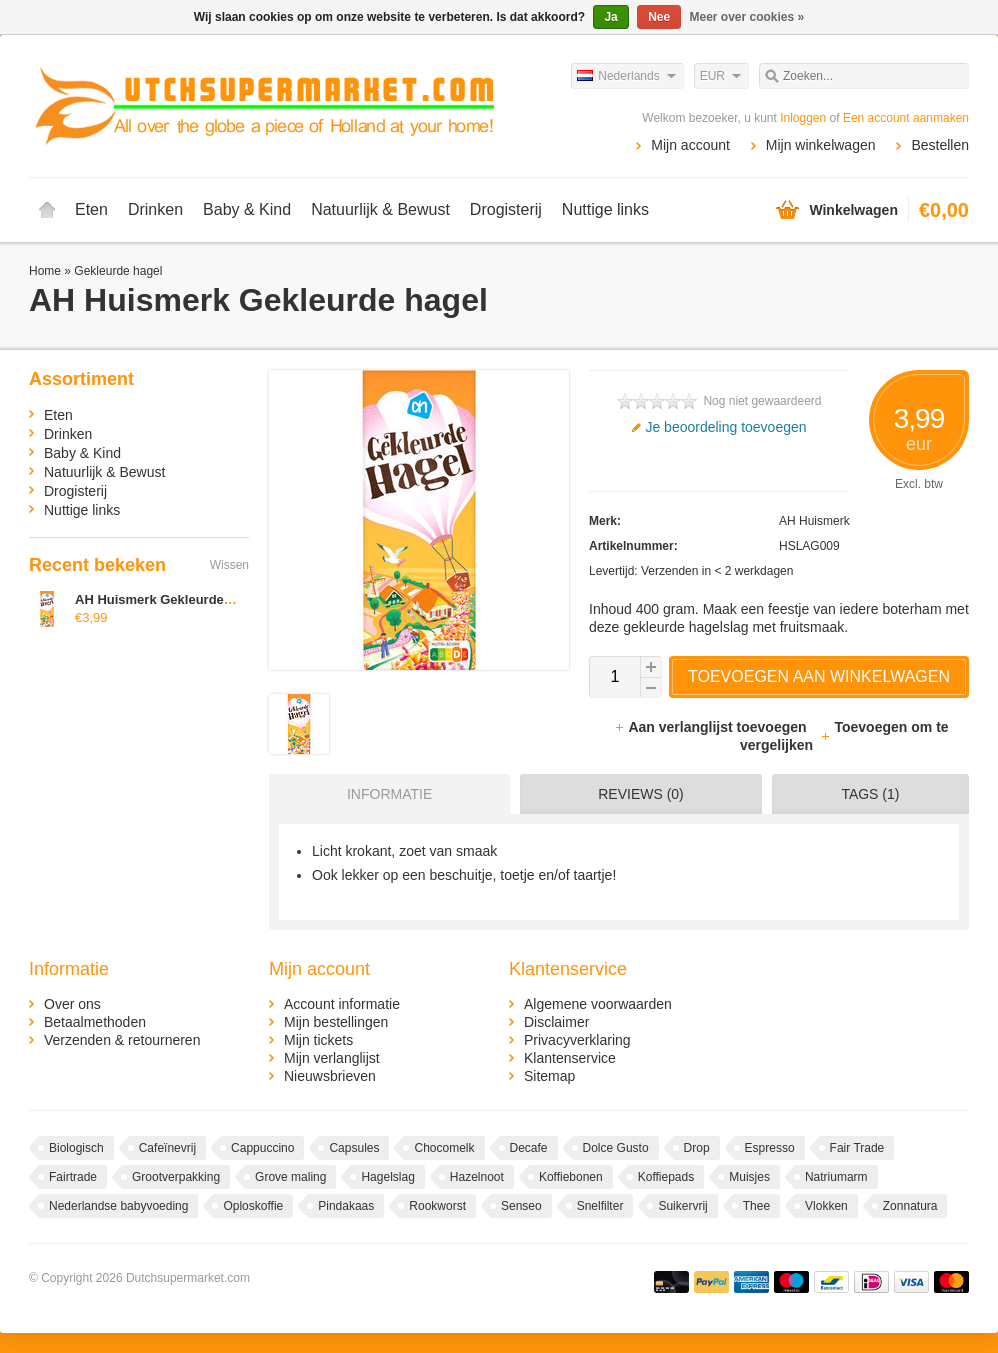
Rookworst (437, 1206)
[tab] (384, 794)
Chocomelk (444, 1148)
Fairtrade (73, 1177)
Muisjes (749, 1177)
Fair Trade (857, 1148)
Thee (756, 1206)
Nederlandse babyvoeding (118, 1206)
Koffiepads (666, 1177)
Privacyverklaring (577, 1040)
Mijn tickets (318, 1040)
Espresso (770, 1148)
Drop (697, 1148)
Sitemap (549, 1076)
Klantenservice (570, 1058)
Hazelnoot (477, 1177)
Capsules (354, 1148)
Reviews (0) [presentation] (641, 794)
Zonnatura (910, 1206)
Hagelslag (387, 1177)
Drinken (155, 209)
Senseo (521, 1206)
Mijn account (690, 145)
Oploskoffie (253, 1206)
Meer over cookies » (747, 17)
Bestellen (940, 145)
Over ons (72, 1004)
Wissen (229, 565)
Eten (91, 209)
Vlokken (826, 1206)
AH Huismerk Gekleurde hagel (168, 599)
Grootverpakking (176, 1177)
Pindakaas (346, 1206)
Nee (659, 17)
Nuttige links (605, 209)
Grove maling (290, 1177)
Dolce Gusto (616, 1148)
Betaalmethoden (95, 1022)
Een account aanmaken (906, 118)
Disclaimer (556, 1022)
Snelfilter (600, 1206)
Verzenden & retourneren (122, 1040)
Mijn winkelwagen (821, 145)
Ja (610, 17)
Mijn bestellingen (336, 1022)
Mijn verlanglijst (332, 1058)
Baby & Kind (247, 209)
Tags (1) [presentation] (870, 794)
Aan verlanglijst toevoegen (712, 727)
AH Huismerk (814, 521)
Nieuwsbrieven (330, 1076)
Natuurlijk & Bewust (380, 209)
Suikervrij (682, 1206)
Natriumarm (836, 1177)
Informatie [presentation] (389, 794)
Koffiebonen (571, 1177)
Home (47, 210)
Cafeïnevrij (167, 1148)
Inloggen (803, 118)
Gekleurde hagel (118, 271)
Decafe (529, 1148)
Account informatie (342, 1004)
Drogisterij (506, 209)
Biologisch (76, 1148)
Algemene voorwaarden (598, 1004)
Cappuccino (262, 1148)
